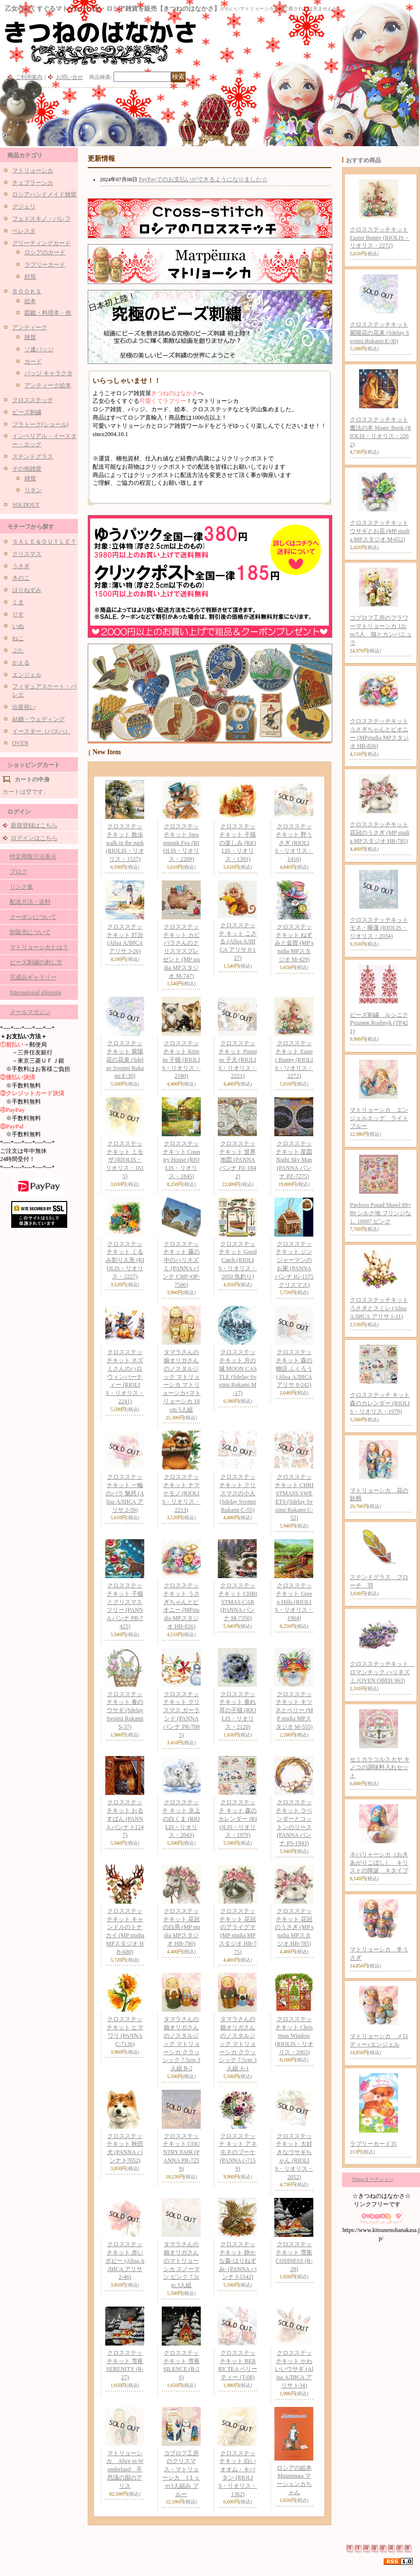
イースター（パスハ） (41, 731)
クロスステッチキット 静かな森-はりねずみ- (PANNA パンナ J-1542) (238, 2260)
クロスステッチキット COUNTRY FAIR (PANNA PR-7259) (181, 2152)
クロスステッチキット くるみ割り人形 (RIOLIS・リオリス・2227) (125, 1260)
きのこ (21, 577)
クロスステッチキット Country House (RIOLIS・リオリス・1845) (181, 1160)
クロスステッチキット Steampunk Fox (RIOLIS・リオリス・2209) (181, 842)
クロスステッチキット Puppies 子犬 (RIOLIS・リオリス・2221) (237, 1059)
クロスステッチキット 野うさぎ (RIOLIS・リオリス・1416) (294, 842)
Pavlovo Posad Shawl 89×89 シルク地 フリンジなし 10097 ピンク (380, 1213)
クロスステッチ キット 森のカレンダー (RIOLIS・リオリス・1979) (237, 1818)
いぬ (18, 626)
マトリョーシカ (32, 170)
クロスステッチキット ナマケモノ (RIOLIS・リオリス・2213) (181, 1493)
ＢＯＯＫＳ (26, 291)
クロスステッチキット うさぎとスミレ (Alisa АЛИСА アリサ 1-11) (379, 1308)
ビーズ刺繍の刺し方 (36, 962)
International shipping (35, 992)
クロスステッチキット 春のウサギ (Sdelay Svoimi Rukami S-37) (125, 1710)
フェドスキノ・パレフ (41, 218)
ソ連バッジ (39, 349)
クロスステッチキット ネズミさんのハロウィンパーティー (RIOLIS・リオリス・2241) (125, 1377)
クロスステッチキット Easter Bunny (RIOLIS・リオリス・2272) (294, 1059)
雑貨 (30, 337)
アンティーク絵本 (47, 385)
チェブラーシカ (32, 182)
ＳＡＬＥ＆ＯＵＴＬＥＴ (44, 541)
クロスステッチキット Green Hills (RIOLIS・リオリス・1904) (294, 1602)
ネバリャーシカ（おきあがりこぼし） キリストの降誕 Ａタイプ (379, 1862)
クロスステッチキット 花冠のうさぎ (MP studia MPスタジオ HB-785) (294, 1927)
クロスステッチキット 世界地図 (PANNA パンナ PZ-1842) (237, 1160)
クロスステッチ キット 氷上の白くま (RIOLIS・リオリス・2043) (181, 1818)
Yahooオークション (373, 2179)
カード (33, 361)
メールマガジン (30, 1012)
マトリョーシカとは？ (39, 947)
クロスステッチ (32, 400)
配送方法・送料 (30, 901)
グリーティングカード (41, 243)
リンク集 (21, 886)
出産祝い (24, 707)
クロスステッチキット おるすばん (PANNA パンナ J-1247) (125, 1818)
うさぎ (21, 566)
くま (18, 602)
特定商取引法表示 (33, 856)
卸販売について (30, 932)
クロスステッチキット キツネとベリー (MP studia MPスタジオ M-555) (294, 1710)
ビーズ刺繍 (26, 412)
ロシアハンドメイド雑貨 (44, 194)
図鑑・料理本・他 (47, 312)
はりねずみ (26, 590)
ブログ (18, 871)
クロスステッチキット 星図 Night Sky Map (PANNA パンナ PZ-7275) (294, 1160)
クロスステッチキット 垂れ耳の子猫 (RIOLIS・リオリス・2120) (237, 1710)
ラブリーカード (44, 264)
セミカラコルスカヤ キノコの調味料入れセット (380, 1767)
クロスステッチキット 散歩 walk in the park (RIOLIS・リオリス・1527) (125, 842)
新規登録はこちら (34, 825)
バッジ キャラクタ (48, 373)
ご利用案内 (29, 77)
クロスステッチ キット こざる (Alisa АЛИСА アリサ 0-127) (238, 941)
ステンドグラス (32, 456)
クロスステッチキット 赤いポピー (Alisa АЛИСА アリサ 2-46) (124, 2260)
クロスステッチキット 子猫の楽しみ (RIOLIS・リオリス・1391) (237, 842)
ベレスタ (24, 231)
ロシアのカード (44, 252)
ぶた (18, 650)
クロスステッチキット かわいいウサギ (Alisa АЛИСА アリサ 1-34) (294, 2369)
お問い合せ (69, 77)
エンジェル (26, 674)
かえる (21, 662)
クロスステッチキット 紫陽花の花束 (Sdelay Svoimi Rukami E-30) (125, 1059)
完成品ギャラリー (33, 977)
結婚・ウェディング (38, 719)
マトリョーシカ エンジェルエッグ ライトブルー (379, 1118)
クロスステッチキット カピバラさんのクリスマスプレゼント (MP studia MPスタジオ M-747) (181, 951)
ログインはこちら (34, 838)
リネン (33, 490)
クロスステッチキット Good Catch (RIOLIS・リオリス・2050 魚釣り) (238, 1260)
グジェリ (24, 206)
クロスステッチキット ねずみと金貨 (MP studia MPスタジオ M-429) (294, 943)
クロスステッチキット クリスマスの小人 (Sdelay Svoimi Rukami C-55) (237, 1493)
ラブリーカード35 (373, 2143)
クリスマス (26, 554)
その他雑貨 (26, 468)
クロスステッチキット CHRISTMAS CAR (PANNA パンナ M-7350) (237, 1602)
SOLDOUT (25, 504)
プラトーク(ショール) (40, 424)
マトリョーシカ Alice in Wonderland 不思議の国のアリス (124, 2469)
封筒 (30, 276)
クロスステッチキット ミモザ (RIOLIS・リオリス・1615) (125, 1160)
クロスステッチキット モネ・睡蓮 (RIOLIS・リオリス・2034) (379, 928)
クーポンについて (33, 917)
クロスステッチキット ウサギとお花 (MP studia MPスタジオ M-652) (379, 531)
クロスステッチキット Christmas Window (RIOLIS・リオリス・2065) (294, 2035)
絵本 (30, 301)
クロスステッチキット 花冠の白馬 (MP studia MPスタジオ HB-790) (181, 1927)
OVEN (20, 743)
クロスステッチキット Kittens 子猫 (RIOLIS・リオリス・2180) (181, 1059)
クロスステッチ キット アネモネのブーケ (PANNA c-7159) (238, 2152)
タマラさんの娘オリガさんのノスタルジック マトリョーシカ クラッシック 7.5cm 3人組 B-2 (181, 2044)
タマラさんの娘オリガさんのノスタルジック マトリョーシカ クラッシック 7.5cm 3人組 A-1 (238, 2044)
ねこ (18, 638)
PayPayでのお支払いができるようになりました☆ (203, 179)
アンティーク (29, 327)
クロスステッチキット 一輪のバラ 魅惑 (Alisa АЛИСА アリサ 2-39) (125, 1493)
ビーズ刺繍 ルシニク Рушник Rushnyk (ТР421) (379, 1023)
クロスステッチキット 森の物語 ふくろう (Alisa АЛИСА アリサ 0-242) (294, 1368)
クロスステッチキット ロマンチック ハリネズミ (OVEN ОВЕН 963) (382, 1672)
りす (18, 614)
